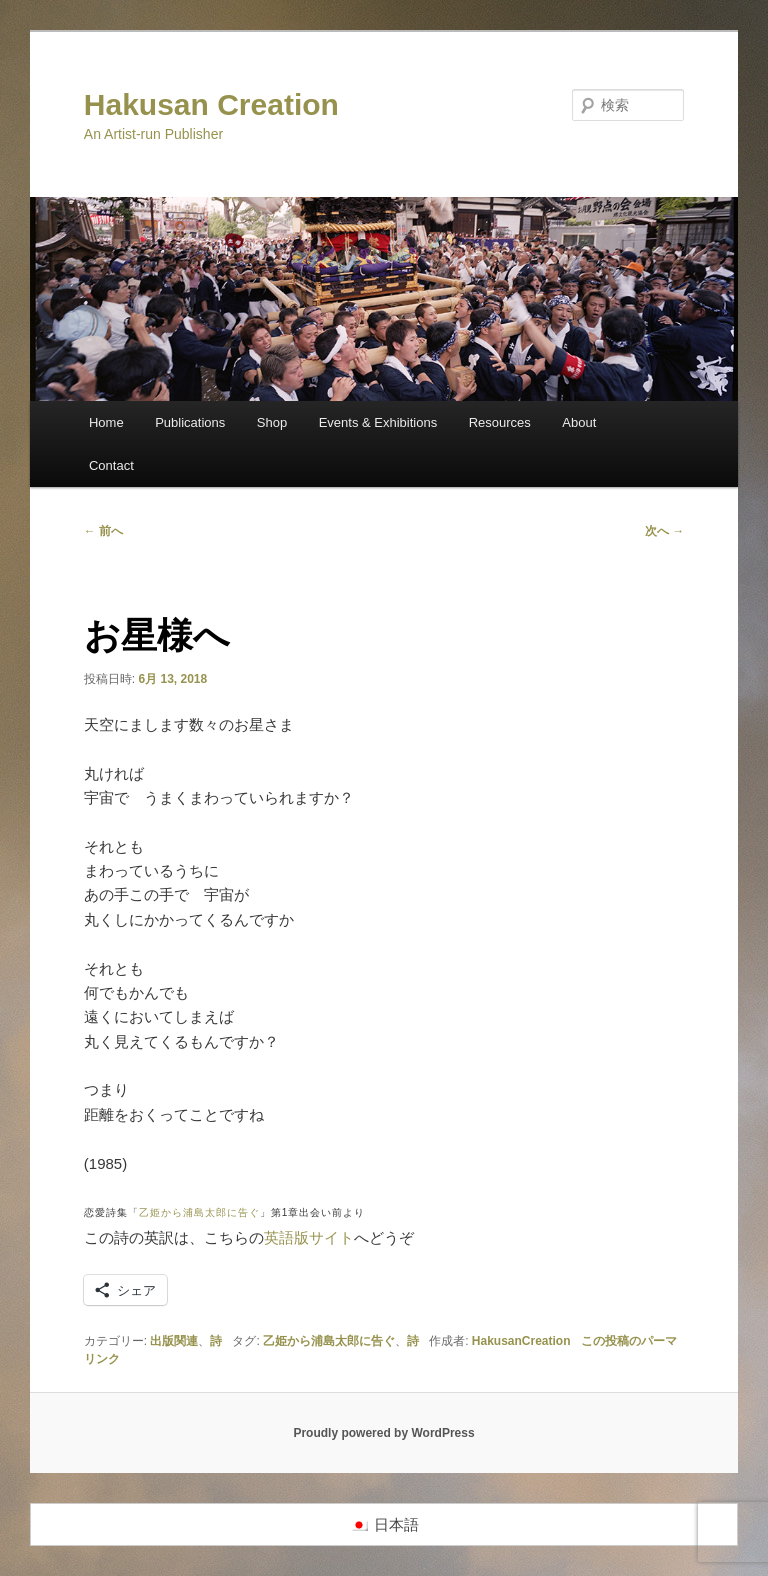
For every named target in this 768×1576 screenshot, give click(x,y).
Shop (272, 422)
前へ (103, 531)
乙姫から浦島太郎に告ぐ (199, 1212)
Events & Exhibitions (378, 422)
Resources (500, 422)
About (579, 422)
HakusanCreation (521, 1341)
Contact (111, 465)
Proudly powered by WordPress (383, 1433)
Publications (190, 422)
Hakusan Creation (211, 104)
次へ (664, 531)
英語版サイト (309, 1237)
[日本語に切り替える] (384, 1525)
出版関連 (174, 1341)
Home (106, 422)
